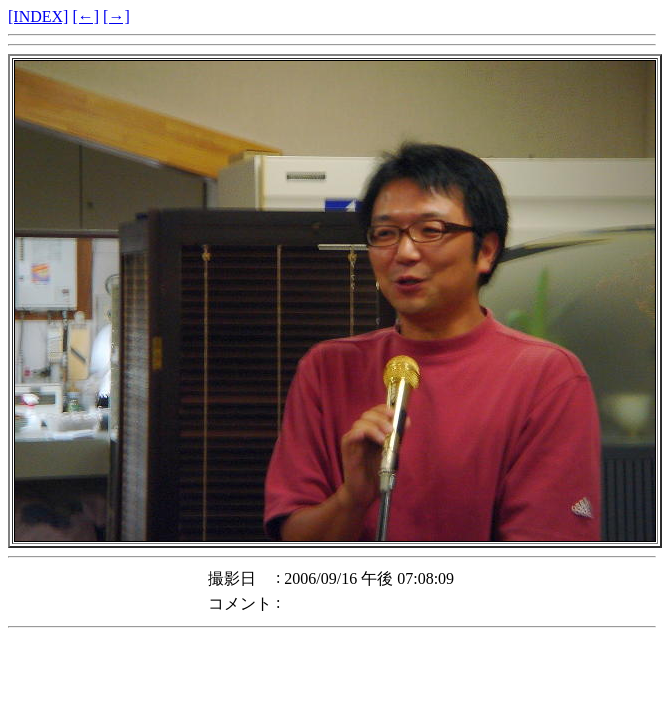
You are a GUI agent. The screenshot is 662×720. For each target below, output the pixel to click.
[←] (85, 16)
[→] (116, 16)
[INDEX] (38, 16)
